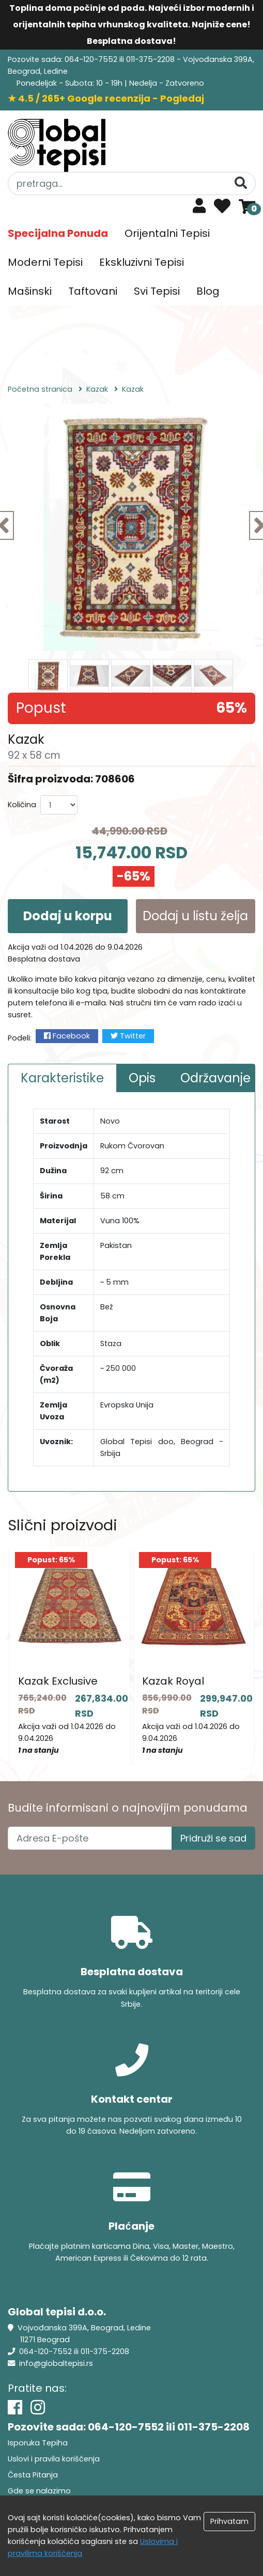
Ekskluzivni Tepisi (141, 262)
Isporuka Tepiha (38, 2443)
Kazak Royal (173, 1681)
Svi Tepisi (157, 291)
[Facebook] (15, 2407)
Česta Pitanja (33, 2475)
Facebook (67, 1036)
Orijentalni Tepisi (167, 233)
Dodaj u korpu (67, 915)
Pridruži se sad (213, 1838)
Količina (22, 804)
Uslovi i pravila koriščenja (54, 2459)
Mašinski (30, 291)
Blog (208, 291)
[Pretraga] (240, 183)
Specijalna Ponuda (58, 233)
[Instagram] (37, 2407)
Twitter (128, 1036)
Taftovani (92, 291)
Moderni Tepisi (45, 262)
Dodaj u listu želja (195, 915)
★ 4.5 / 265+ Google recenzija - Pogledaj (106, 98)
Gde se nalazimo (39, 2491)
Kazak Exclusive (58, 1681)
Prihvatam (229, 2521)
